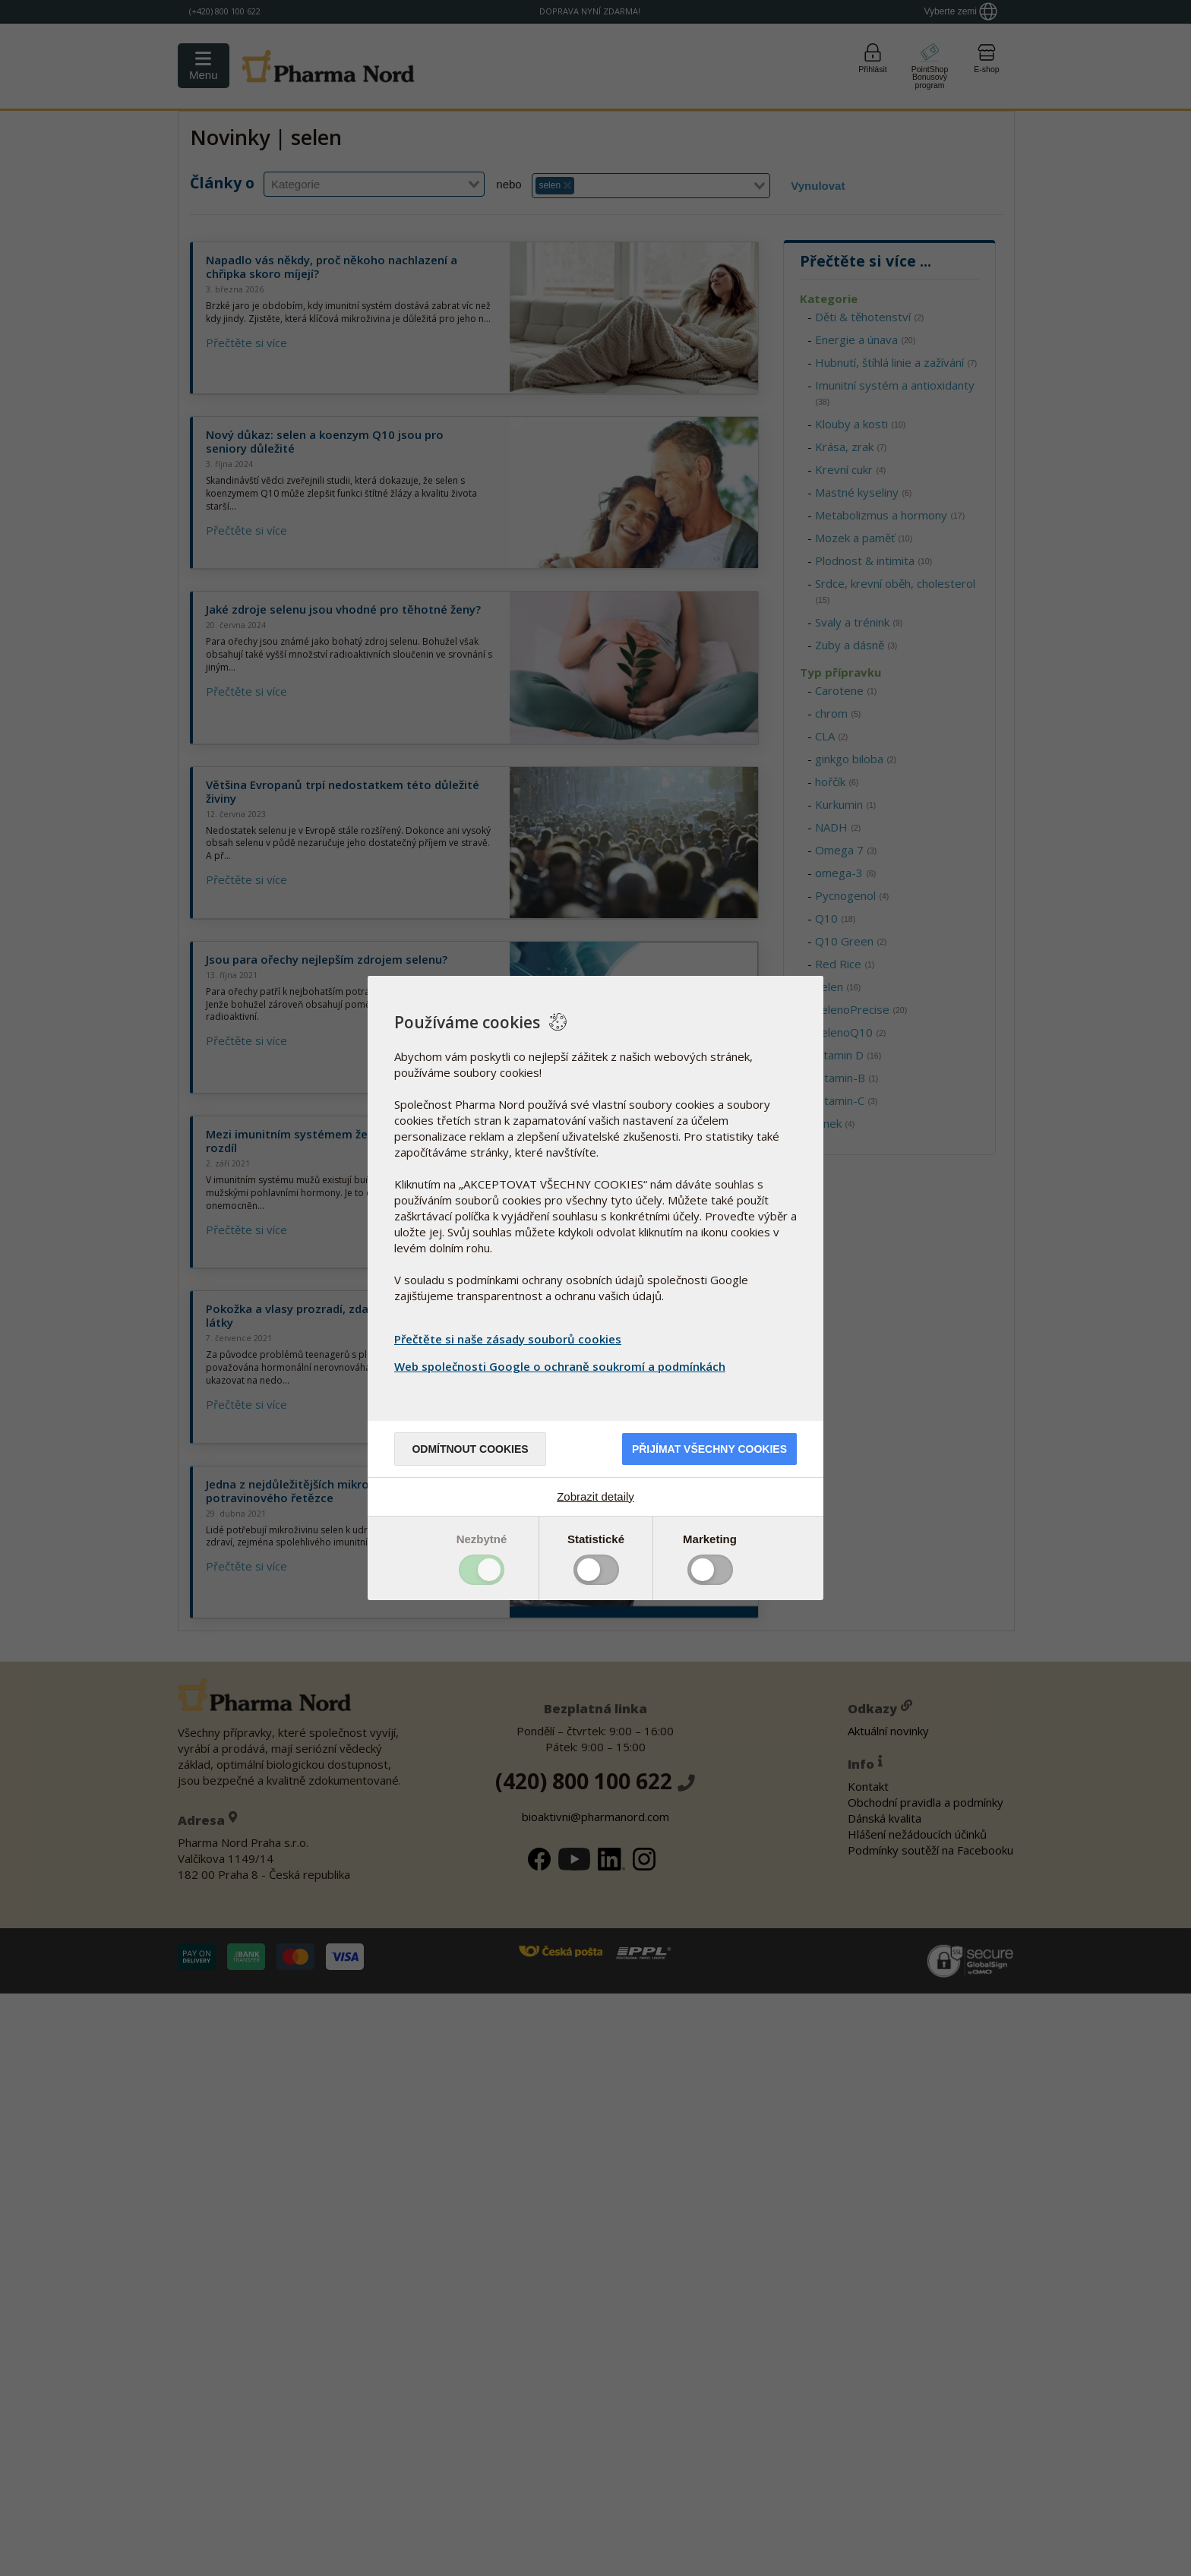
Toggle (481, 1570)
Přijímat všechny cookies (709, 1449)
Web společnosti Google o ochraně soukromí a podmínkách (561, 1366)
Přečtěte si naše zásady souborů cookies (507, 1338)
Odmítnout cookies (470, 1449)
